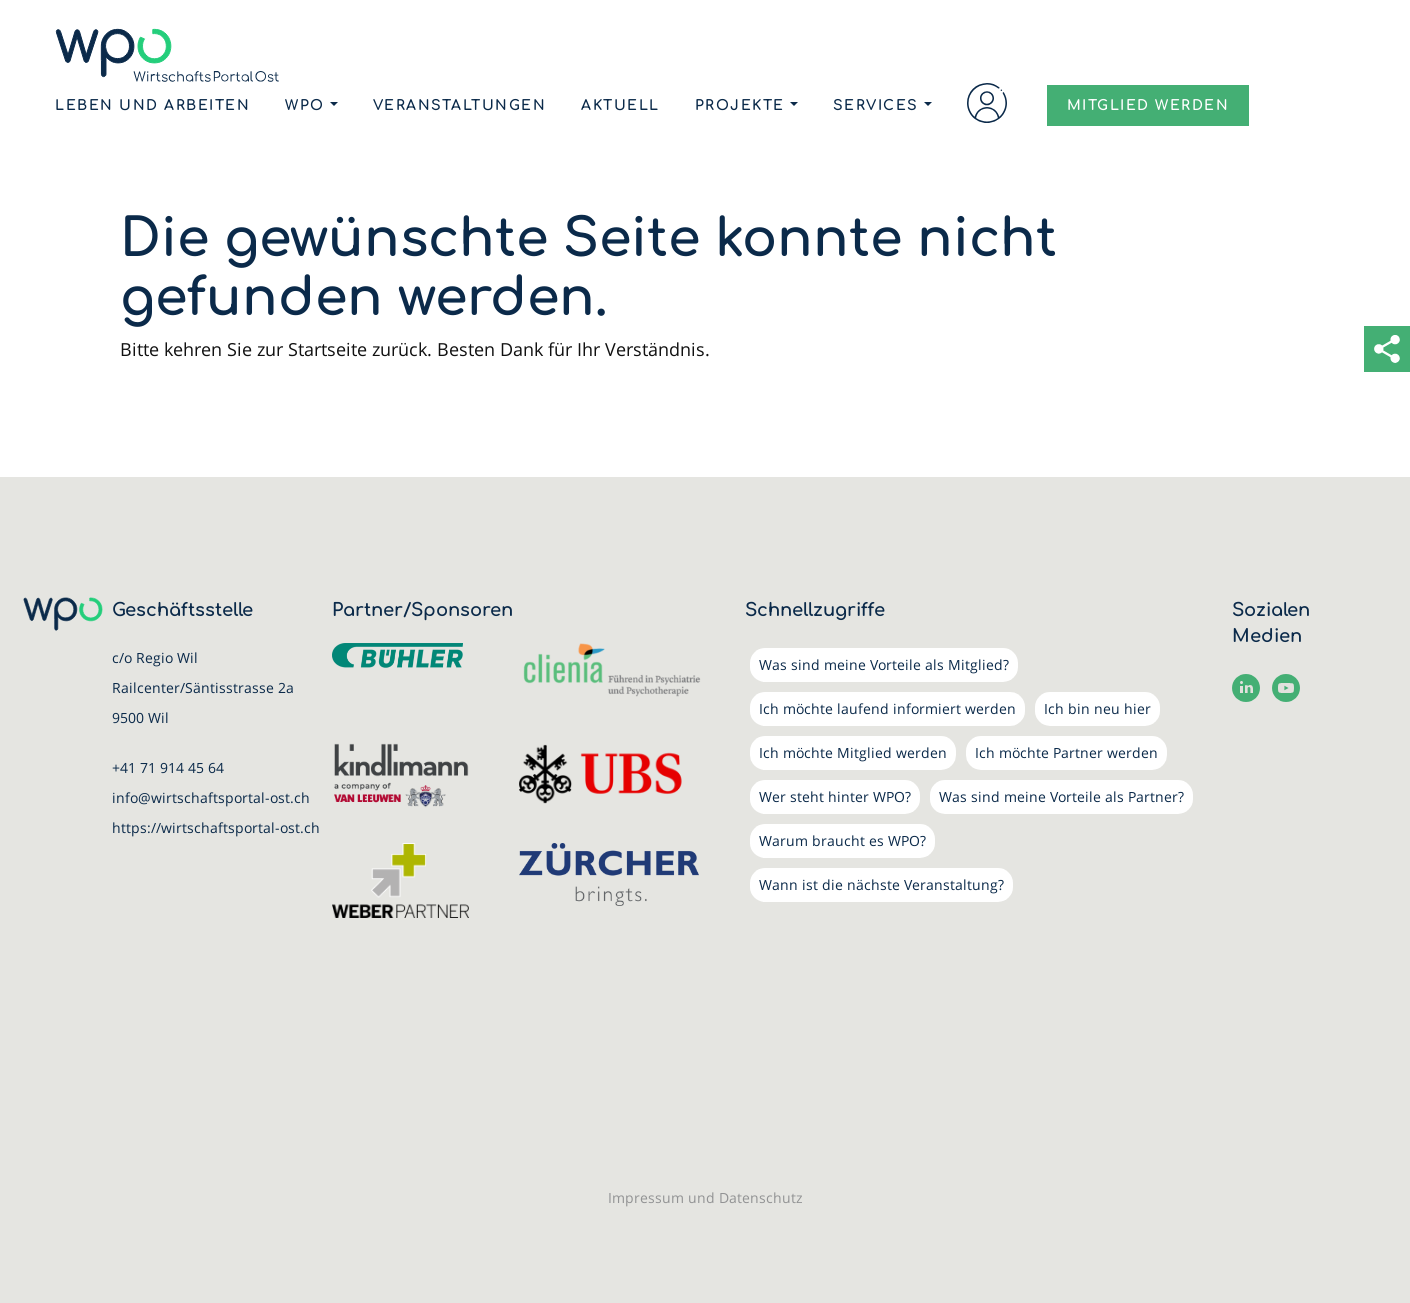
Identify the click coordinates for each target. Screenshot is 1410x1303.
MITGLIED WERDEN (1148, 106)
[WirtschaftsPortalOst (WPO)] (167, 55)
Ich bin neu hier (1097, 708)
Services (876, 105)
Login (987, 103)
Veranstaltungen (460, 105)
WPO (305, 105)
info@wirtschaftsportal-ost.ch (211, 797)
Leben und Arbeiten (152, 105)
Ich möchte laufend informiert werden (887, 708)
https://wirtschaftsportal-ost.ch (216, 827)
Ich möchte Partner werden (1066, 752)
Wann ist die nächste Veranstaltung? (881, 884)
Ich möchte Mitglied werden (853, 752)
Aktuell (620, 105)
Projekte (740, 105)
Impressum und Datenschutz (705, 1197)
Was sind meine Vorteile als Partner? (1061, 796)
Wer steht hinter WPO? (835, 796)
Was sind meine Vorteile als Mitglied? (884, 664)
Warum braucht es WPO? (842, 840)
